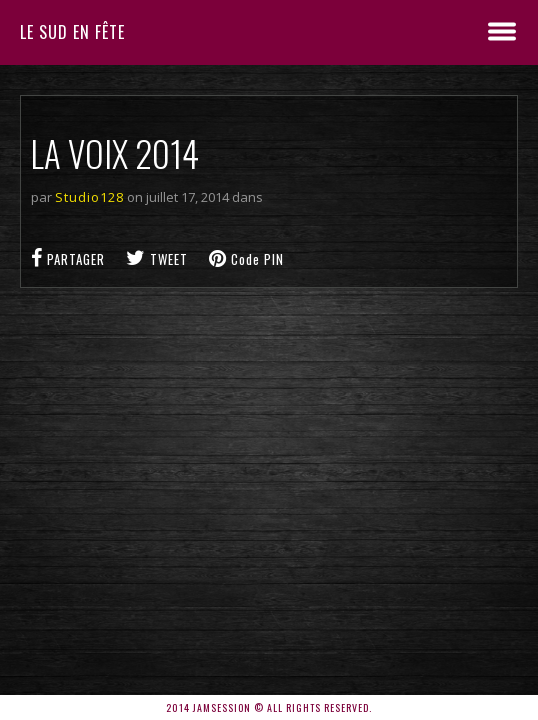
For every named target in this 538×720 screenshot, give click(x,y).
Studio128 (89, 197)
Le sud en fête (72, 32)
